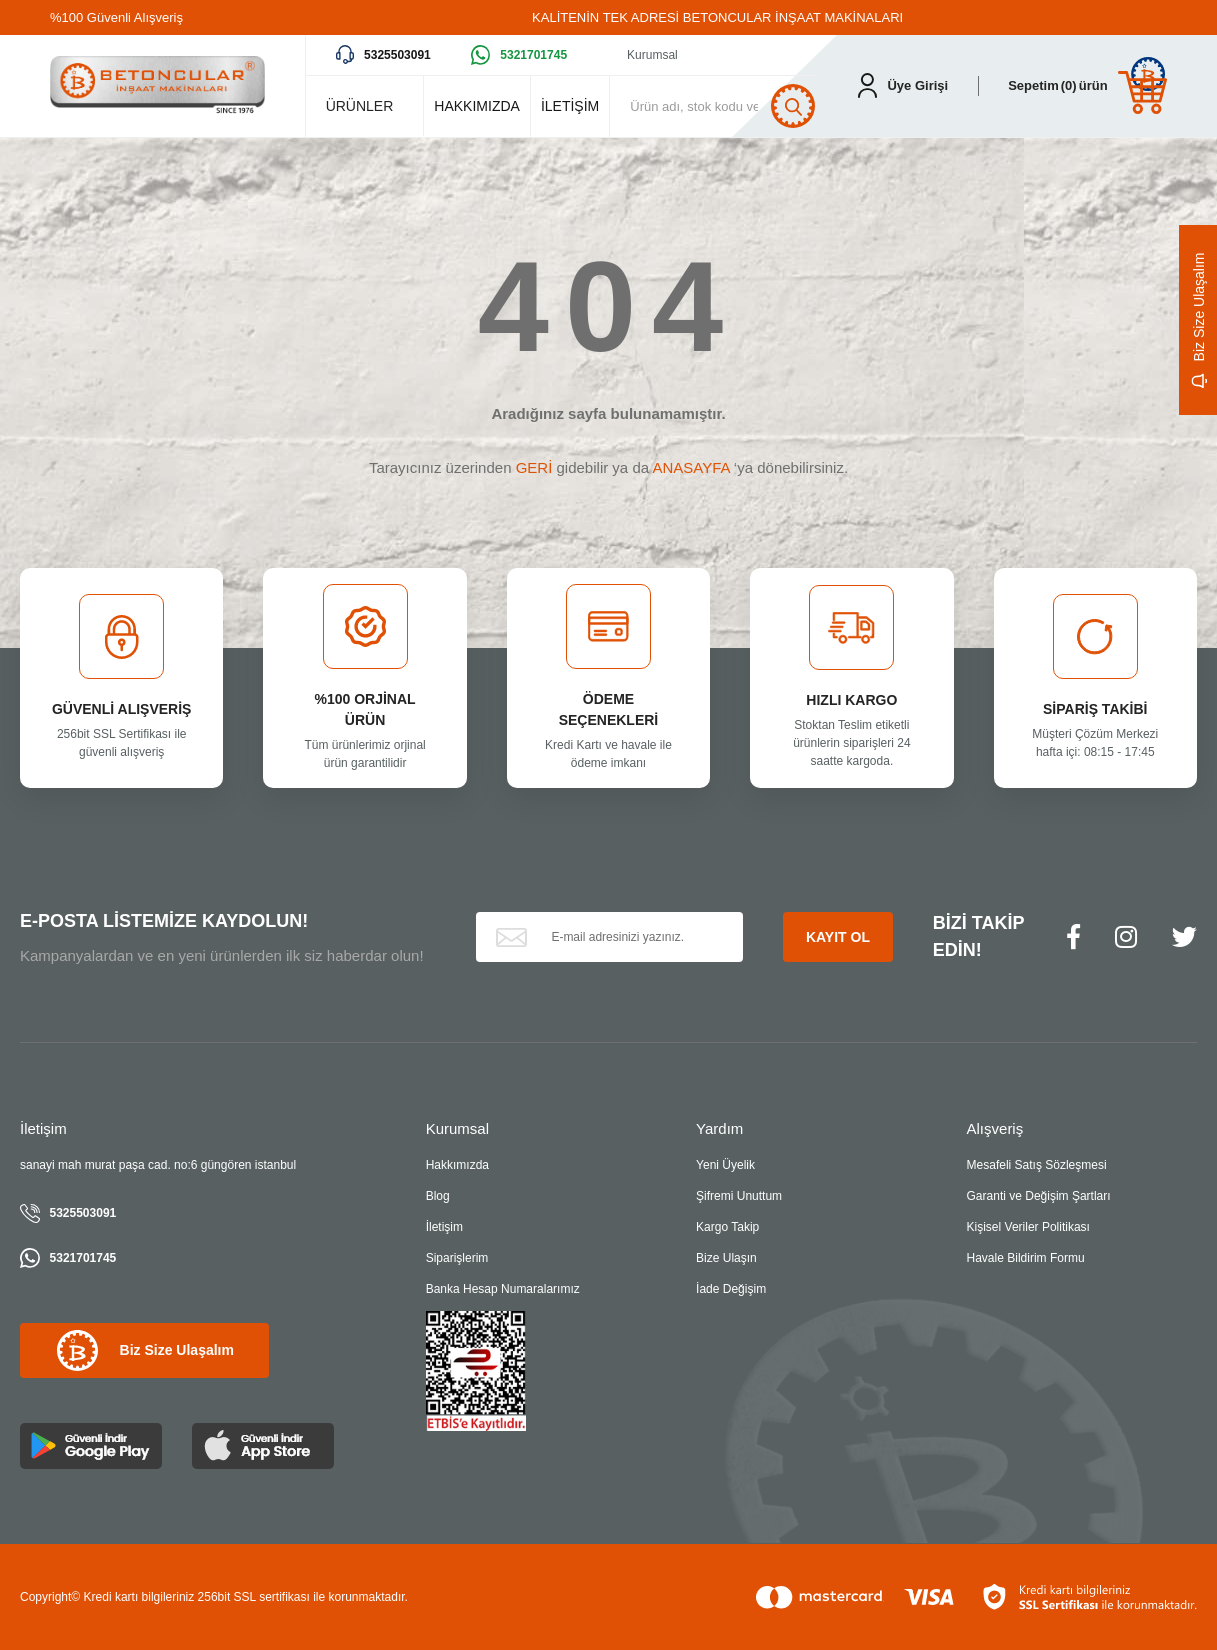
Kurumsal (652, 55)
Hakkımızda (457, 1165)
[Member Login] (903, 85)
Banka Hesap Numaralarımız (503, 1289)
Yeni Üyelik (725, 1165)
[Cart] (1087, 85)
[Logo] (157, 86)
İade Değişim (731, 1289)
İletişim (444, 1227)
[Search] (724, 106)
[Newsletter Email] (609, 937)
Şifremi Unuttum (739, 1196)
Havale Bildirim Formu (1026, 1258)
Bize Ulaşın (726, 1258)
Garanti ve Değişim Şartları (1039, 1196)
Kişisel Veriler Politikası (1028, 1227)
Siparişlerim (457, 1258)
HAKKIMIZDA (477, 106)
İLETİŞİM (570, 106)
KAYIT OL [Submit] (838, 937)
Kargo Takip (727, 1227)
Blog (438, 1196)
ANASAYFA (690, 467)
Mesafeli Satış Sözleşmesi (1037, 1165)
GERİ (534, 467)
